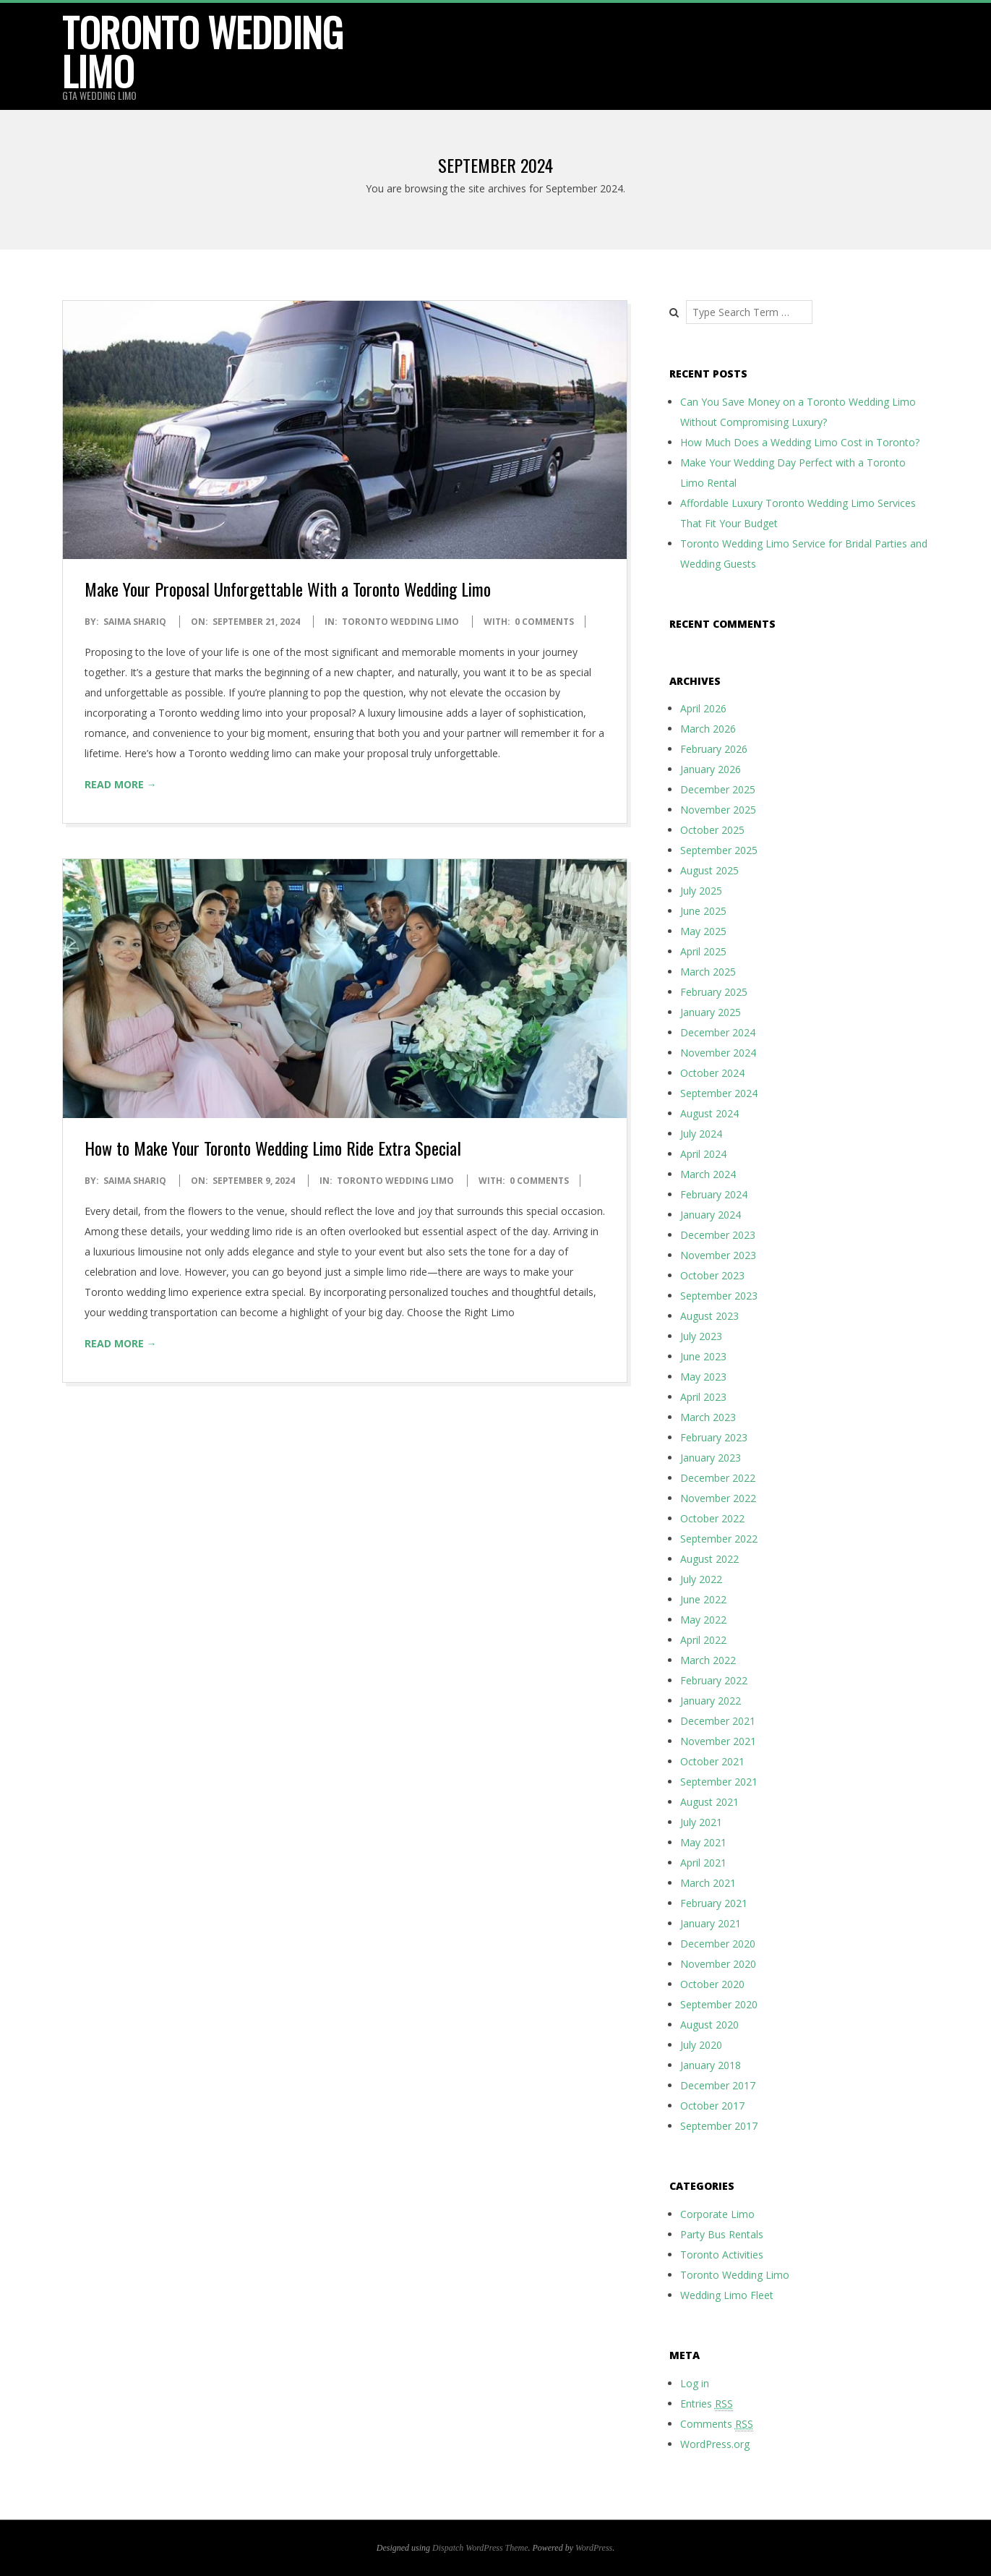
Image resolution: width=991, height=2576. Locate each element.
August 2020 (709, 2024)
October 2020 (712, 1984)
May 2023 (703, 1376)
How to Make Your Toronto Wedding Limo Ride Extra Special (273, 1148)
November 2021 (718, 1741)
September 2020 (719, 2004)
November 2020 (718, 1964)
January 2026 (710, 769)
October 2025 (712, 830)
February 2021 (713, 1903)
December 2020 (717, 1943)
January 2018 (710, 2065)
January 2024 (710, 1214)
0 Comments (544, 621)
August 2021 (709, 1802)
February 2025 (713, 992)
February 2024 (713, 1194)
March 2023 (708, 1417)
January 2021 (710, 1923)
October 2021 (712, 1761)
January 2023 (710, 1457)
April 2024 (703, 1154)
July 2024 (701, 1133)
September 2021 (719, 1781)
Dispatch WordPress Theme (480, 2548)
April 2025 (703, 951)
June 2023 (703, 1356)
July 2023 (701, 1336)
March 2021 (708, 1883)
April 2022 (703, 1640)
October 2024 (712, 1073)
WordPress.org (715, 2444)
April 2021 (703, 1862)
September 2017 (719, 2126)
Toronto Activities (721, 2254)
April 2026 (703, 708)
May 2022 (703, 1619)
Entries (706, 2404)
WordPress (593, 2548)
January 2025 (710, 1012)
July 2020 (701, 2045)
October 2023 (712, 1275)
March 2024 (708, 1174)
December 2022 (717, 1478)
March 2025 (708, 971)
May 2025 (703, 931)
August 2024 (709, 1113)
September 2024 (719, 1093)
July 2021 (701, 1822)
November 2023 (718, 1255)
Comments (716, 2424)
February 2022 (713, 1680)
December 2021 (717, 1721)
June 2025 (703, 911)
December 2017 (717, 2085)
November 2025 (718, 809)
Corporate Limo (717, 2214)
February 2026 (713, 749)
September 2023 (719, 1295)
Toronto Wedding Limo (202, 51)
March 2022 (708, 1660)
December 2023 (717, 1235)
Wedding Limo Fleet (726, 2295)
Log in (694, 2383)
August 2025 (709, 870)
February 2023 (713, 1437)
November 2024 (718, 1052)
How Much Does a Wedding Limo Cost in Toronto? (799, 442)
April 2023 (703, 1397)
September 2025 (719, 850)
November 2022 (718, 1498)
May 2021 (703, 1842)
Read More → (121, 784)
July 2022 (701, 1579)
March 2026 (708, 728)
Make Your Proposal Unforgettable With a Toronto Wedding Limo (288, 589)
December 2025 (717, 789)
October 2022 (712, 1518)
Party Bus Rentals (721, 2234)
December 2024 (717, 1032)
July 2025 (701, 890)
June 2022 (703, 1599)
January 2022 (710, 1700)
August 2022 (709, 1559)
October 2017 (712, 2105)
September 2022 (719, 1538)
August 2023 (709, 1316)
